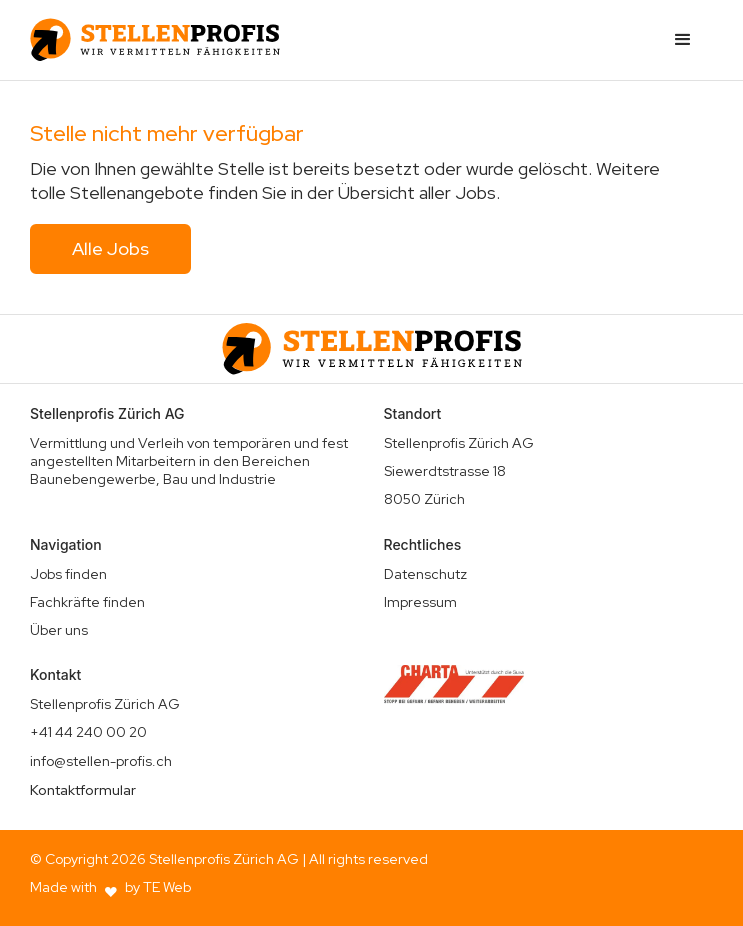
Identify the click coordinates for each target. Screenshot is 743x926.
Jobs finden (68, 574)
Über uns (59, 630)
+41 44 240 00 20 (88, 732)
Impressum (420, 602)
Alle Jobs (110, 248)
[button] (683, 40)
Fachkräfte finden (87, 602)
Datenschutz (425, 574)
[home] (155, 40)
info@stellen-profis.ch (101, 761)
